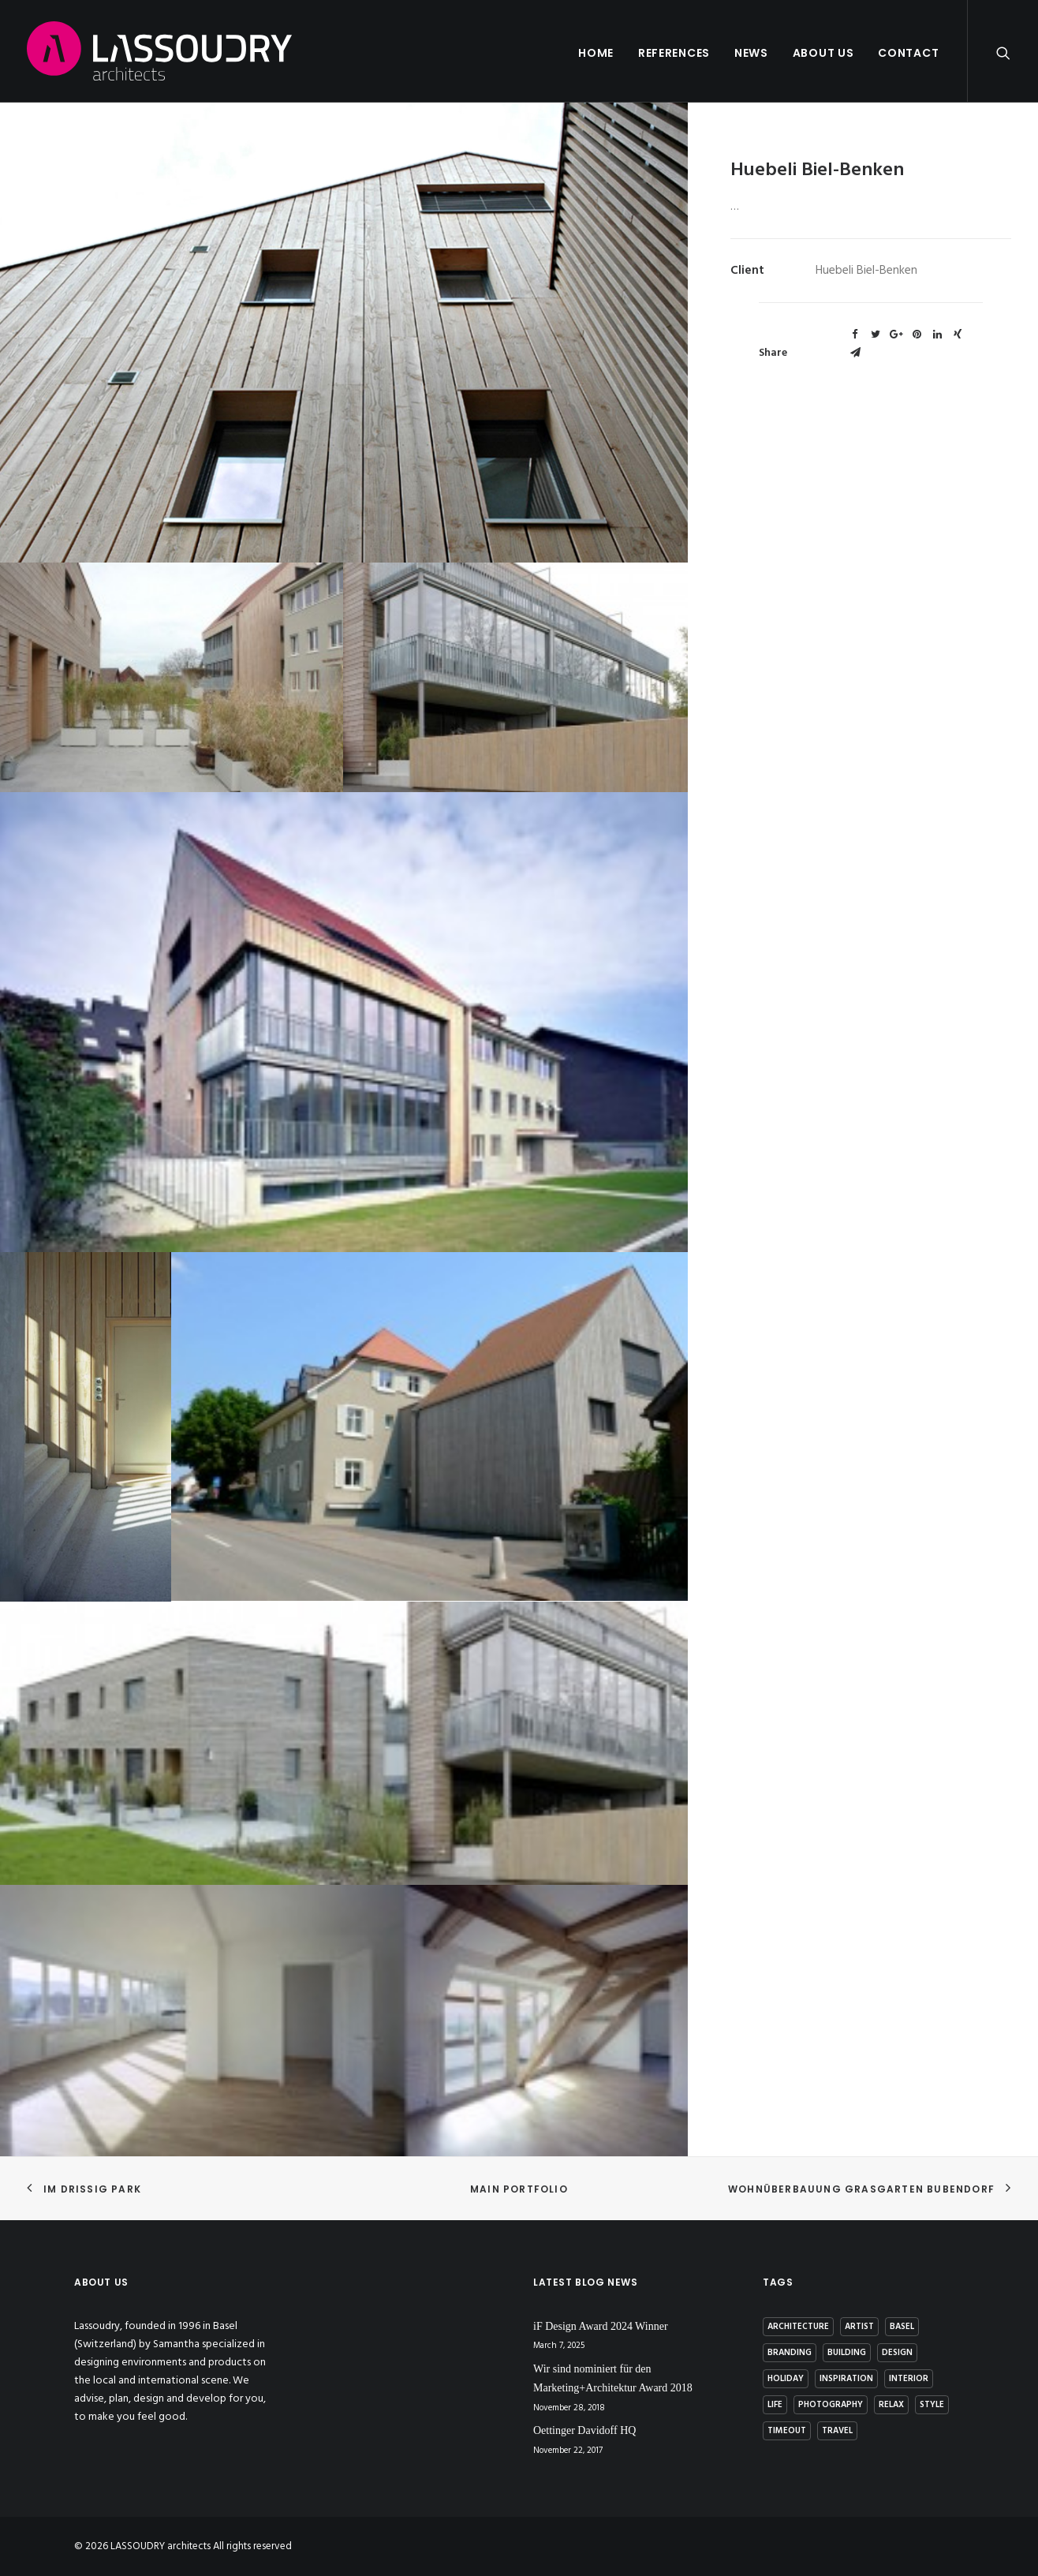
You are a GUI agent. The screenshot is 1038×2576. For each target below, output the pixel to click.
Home (596, 53)
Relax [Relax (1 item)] (891, 2405)
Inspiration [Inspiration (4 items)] (846, 2379)
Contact (908, 53)
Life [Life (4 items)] (774, 2405)
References (674, 53)
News (751, 53)
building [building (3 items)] (846, 2353)
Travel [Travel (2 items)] (837, 2431)
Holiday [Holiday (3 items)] (785, 2379)
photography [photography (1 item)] (830, 2405)
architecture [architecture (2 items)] (798, 2327)
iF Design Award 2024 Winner (600, 2326)
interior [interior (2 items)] (908, 2379)
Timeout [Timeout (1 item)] (786, 2431)
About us (823, 53)
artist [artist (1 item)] (859, 2327)
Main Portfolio (519, 2189)
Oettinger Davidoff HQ (584, 2430)
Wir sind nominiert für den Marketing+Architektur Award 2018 (613, 2379)
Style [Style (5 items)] (932, 2405)
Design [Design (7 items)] (897, 2353)
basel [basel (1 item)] (902, 2327)
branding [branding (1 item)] (789, 2353)
